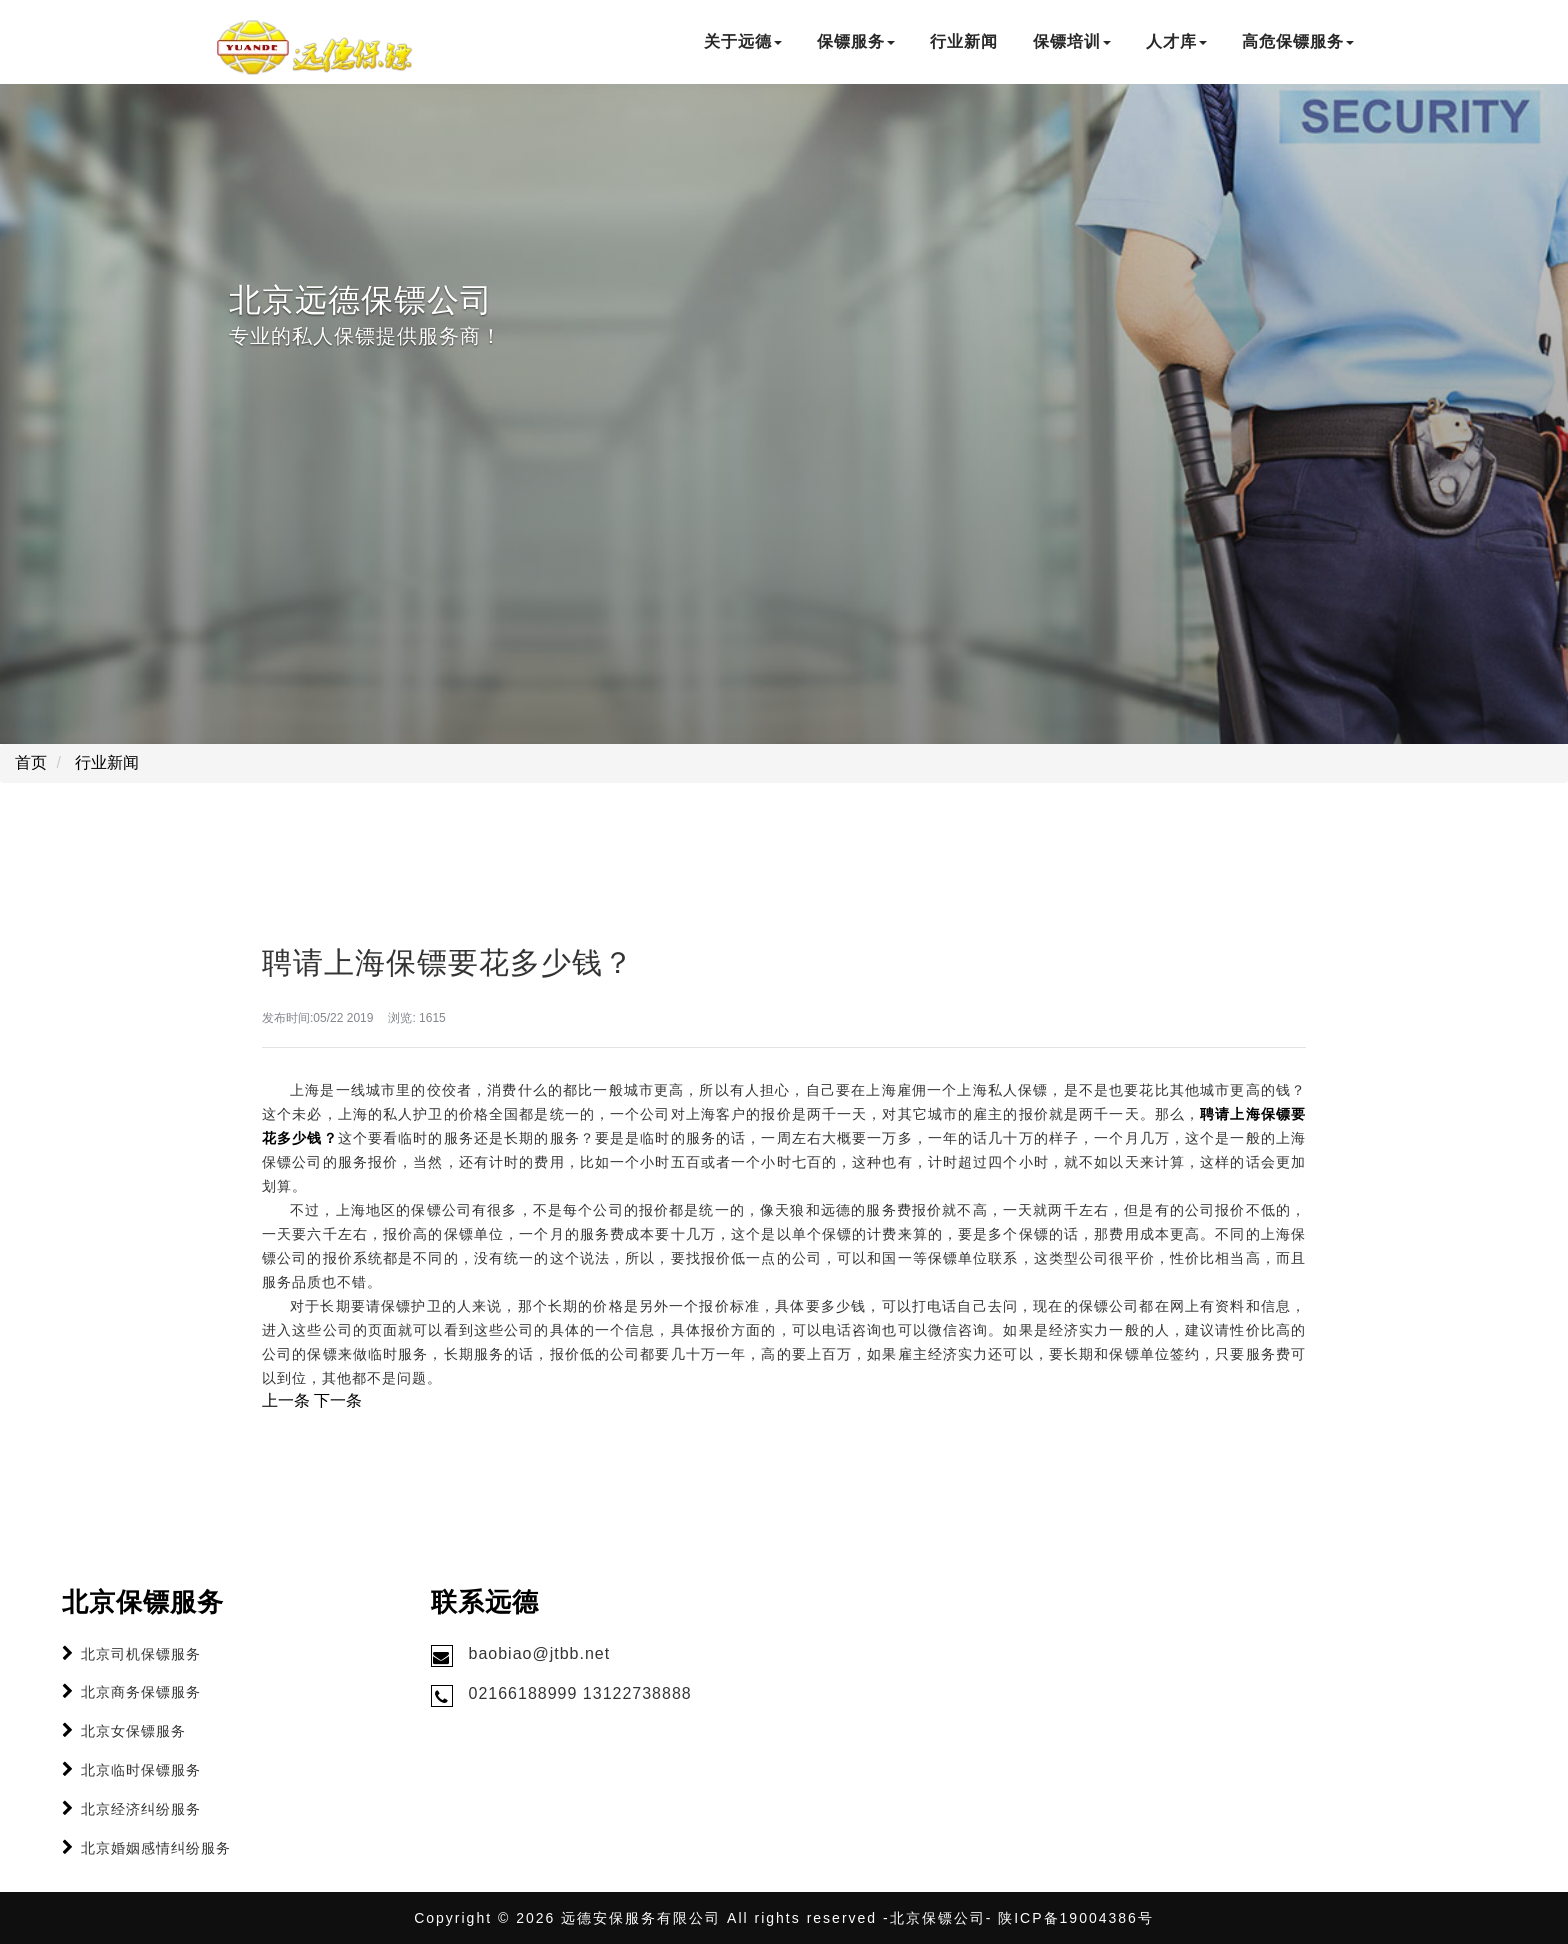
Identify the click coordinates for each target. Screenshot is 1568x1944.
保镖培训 (1072, 41)
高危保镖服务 (1298, 41)
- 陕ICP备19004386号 (1070, 1918)
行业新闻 (964, 41)
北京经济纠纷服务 (141, 1809)
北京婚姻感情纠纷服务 (156, 1848)
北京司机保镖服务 (141, 1654)
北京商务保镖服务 (141, 1692)
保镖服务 (856, 41)
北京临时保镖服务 (141, 1770)
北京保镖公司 (938, 1918)
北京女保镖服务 (133, 1731)
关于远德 (743, 41)
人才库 (1176, 41)
